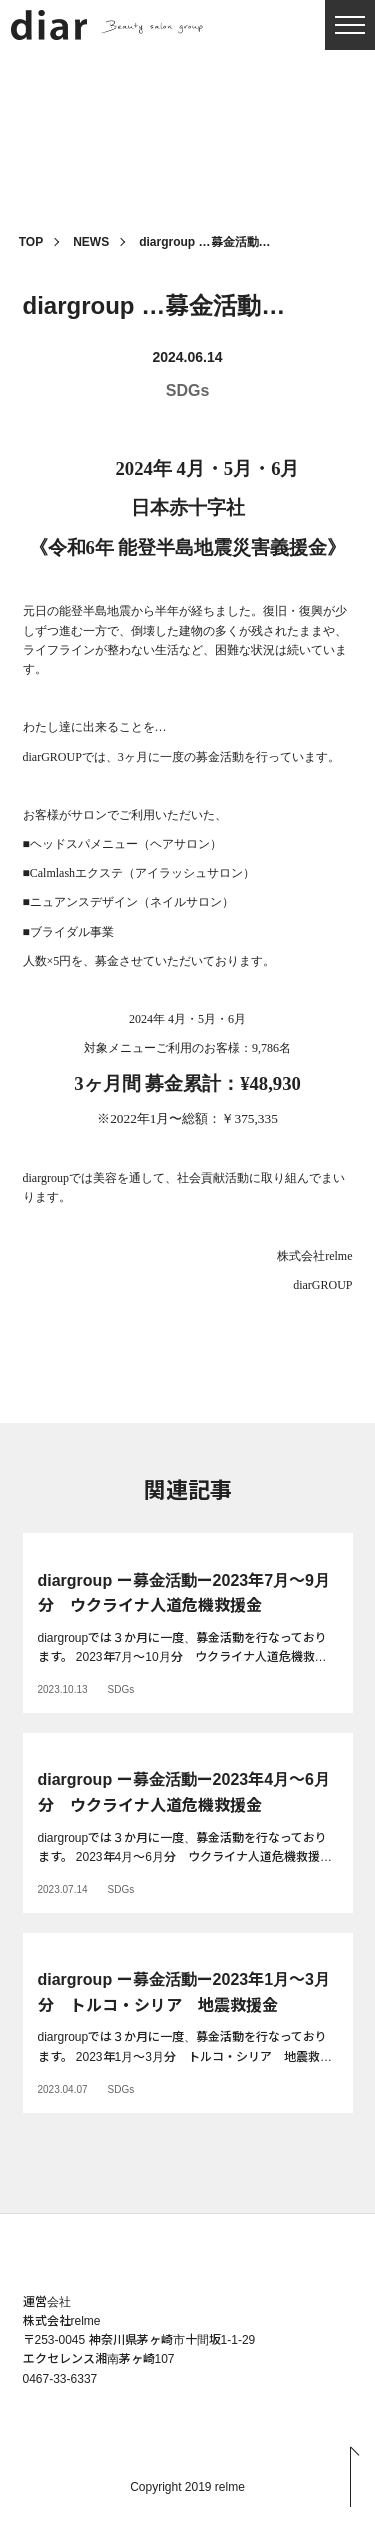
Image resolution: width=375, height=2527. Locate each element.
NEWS (91, 242)
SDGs (188, 390)
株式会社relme (62, 2321)
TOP (31, 242)
